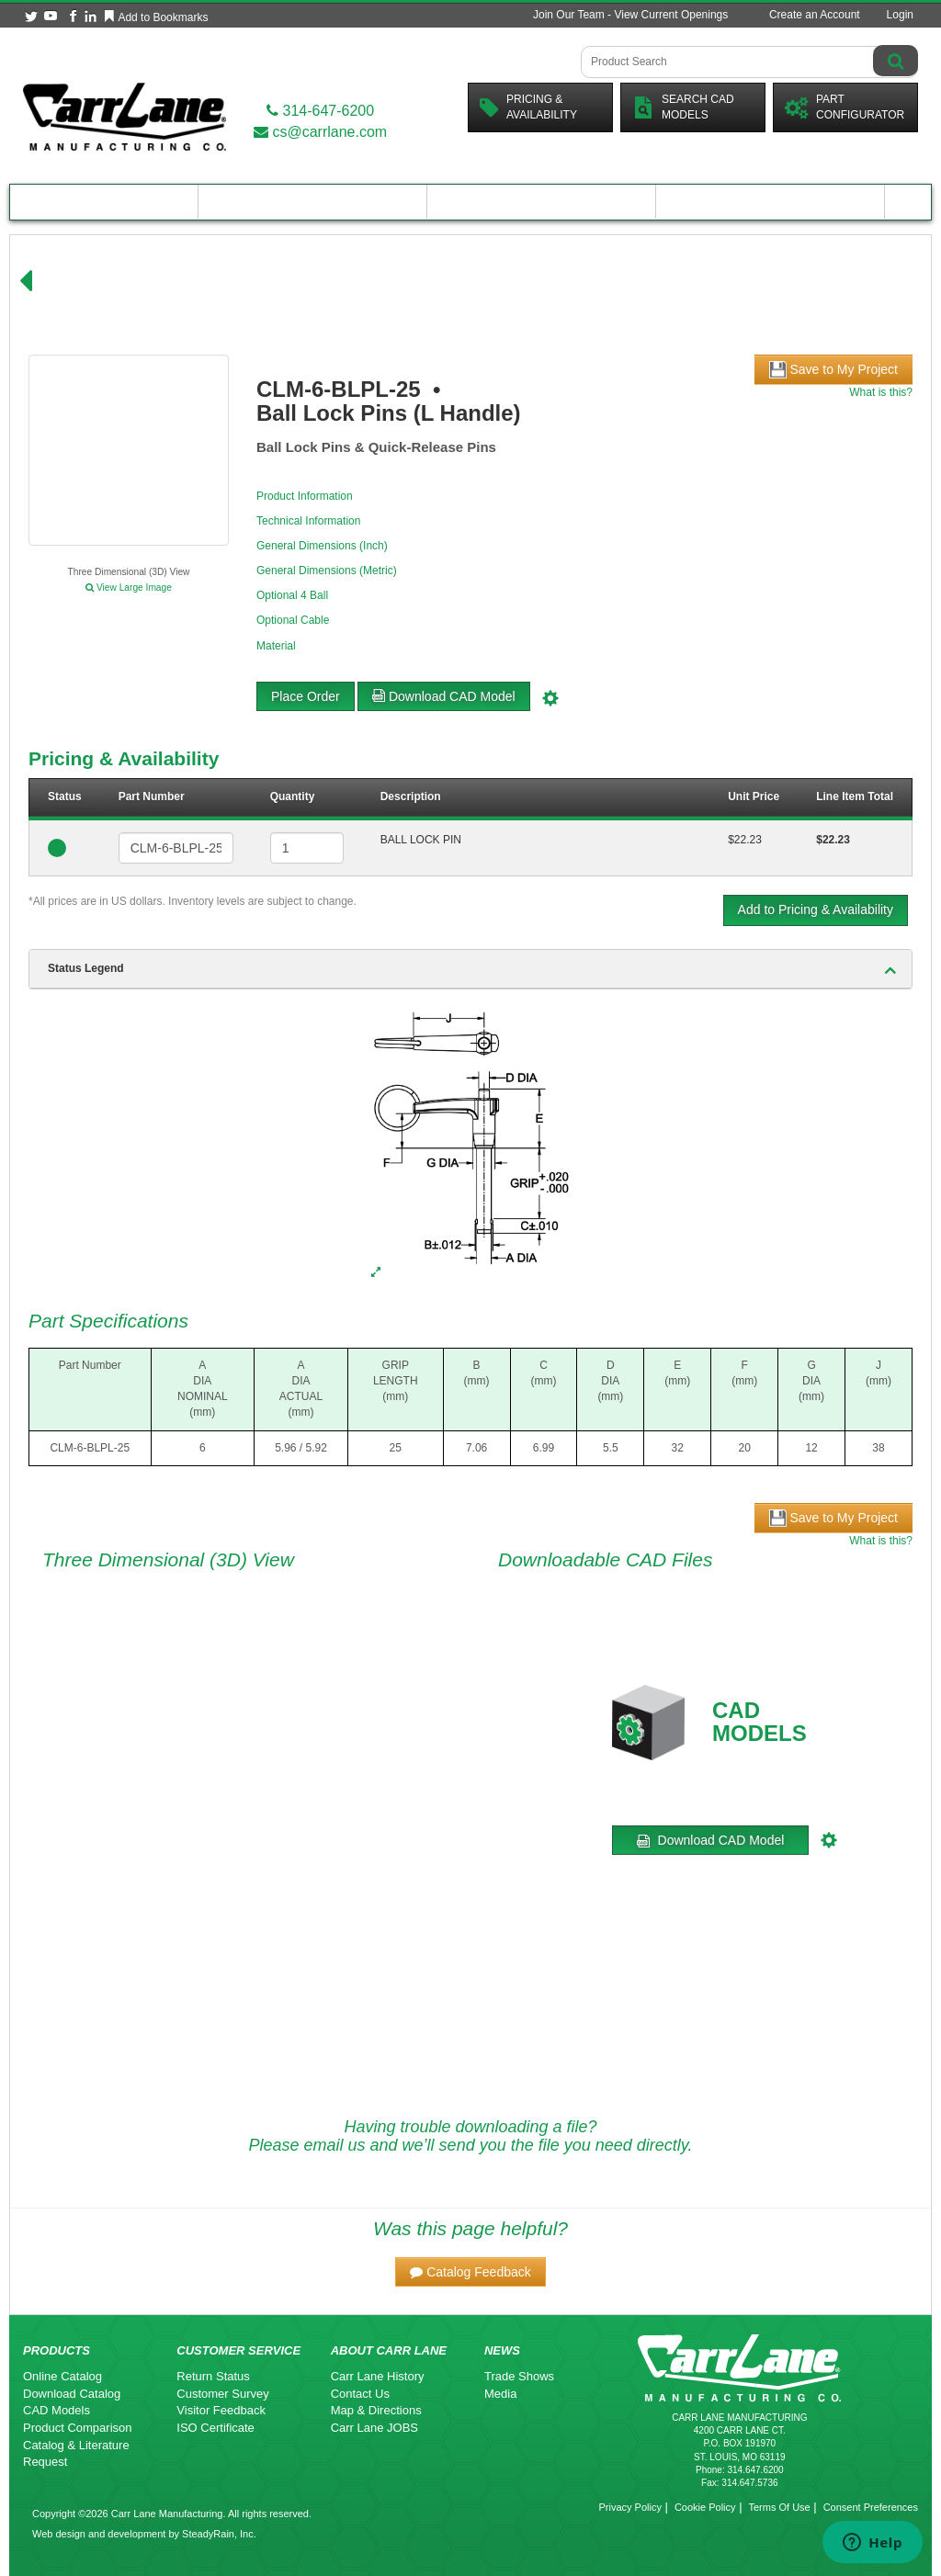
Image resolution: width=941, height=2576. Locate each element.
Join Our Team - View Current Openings (630, 14)
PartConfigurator (844, 107)
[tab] (470, 969)
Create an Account (814, 14)
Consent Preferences (870, 2507)
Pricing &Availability (528, 107)
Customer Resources (541, 202)
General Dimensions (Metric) (326, 570)
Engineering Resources (313, 202)
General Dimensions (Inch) (322, 545)
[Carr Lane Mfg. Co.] (124, 116)
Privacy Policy (629, 2507)
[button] (470, 2272)
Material (276, 645)
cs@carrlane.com (320, 132)
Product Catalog (104, 202)
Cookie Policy (705, 2507)
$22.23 (745, 839)
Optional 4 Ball (292, 595)
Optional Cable (292, 620)
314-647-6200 (320, 111)
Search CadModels (683, 107)
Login (900, 14)
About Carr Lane (770, 202)
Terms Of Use (779, 2507)
